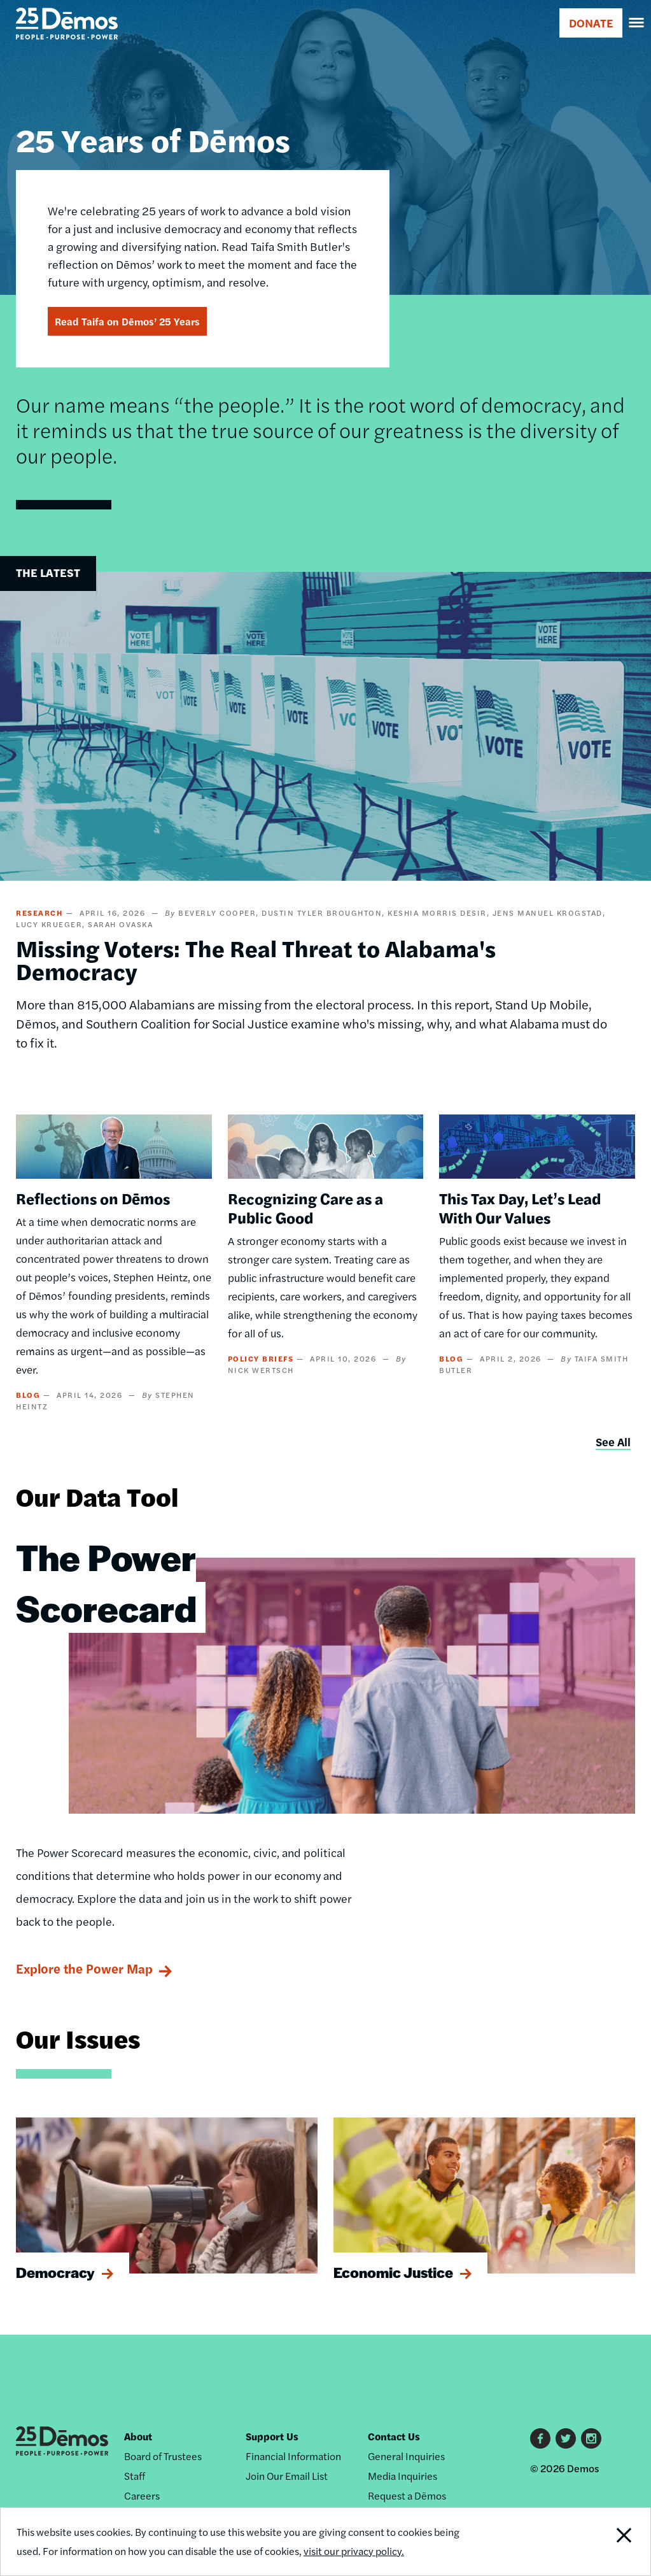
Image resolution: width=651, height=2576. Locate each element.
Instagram (591, 2438)
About (138, 2436)
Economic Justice (393, 2272)
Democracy (55, 2272)
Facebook (540, 2438)
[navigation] (637, 23)
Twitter (566, 2438)
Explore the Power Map (84, 1968)
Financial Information (293, 2456)
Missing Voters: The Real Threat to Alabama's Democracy (256, 959)
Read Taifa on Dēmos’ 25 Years (127, 321)
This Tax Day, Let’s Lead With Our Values (520, 1207)
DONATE (591, 23)
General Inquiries (406, 2456)
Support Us (272, 2436)
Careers (142, 2495)
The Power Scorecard (106, 1582)
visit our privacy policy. (354, 2551)
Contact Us (394, 2436)
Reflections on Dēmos (93, 1198)
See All (613, 1441)
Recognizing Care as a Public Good (305, 1207)
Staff (134, 2475)
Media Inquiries (402, 2475)
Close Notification (589, 2541)
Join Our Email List (287, 2475)
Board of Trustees (163, 2456)
